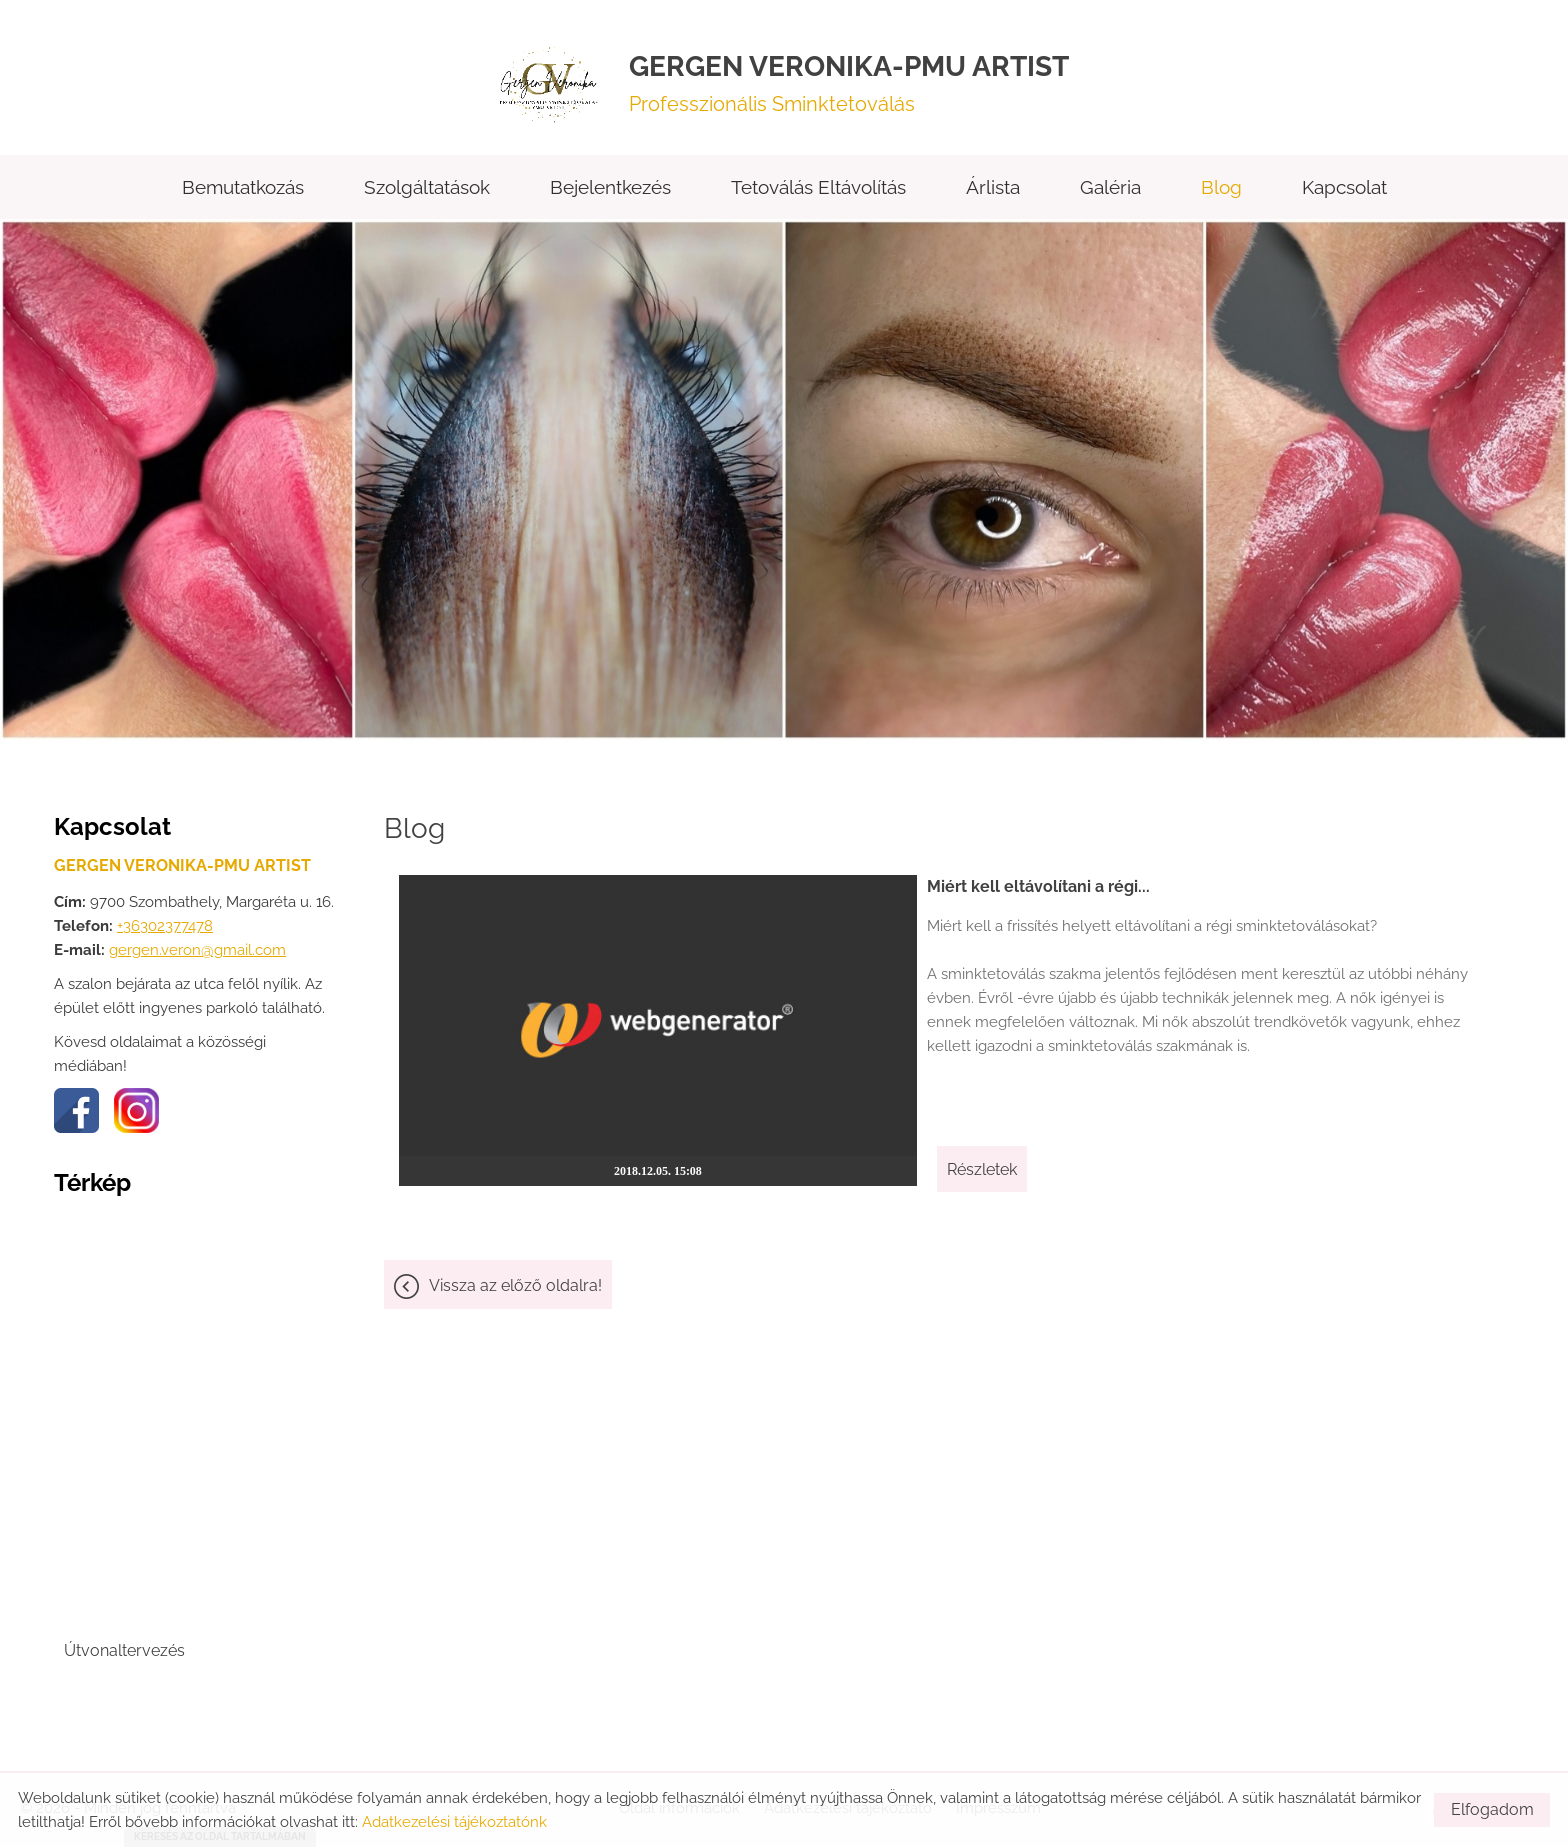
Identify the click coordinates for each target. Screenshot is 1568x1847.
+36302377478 (165, 928)
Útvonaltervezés (124, 1652)
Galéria (1110, 189)
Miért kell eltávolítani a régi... (1015, 888)
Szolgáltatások (427, 189)
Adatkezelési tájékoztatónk (454, 1822)
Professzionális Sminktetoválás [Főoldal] (849, 83)
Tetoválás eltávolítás (818, 189)
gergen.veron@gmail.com (197, 952)
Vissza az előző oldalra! (515, 1273)
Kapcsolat (1344, 189)
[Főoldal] (552, 84)
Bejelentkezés (610, 189)
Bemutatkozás (243, 189)
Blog (1221, 189)
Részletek (959, 1156)
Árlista (993, 189)
